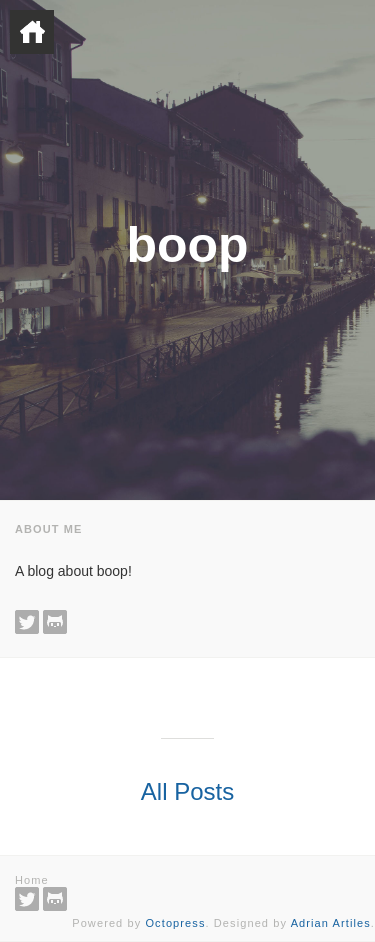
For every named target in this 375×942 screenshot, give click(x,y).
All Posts (187, 791)
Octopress (175, 923)
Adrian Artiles (331, 923)
